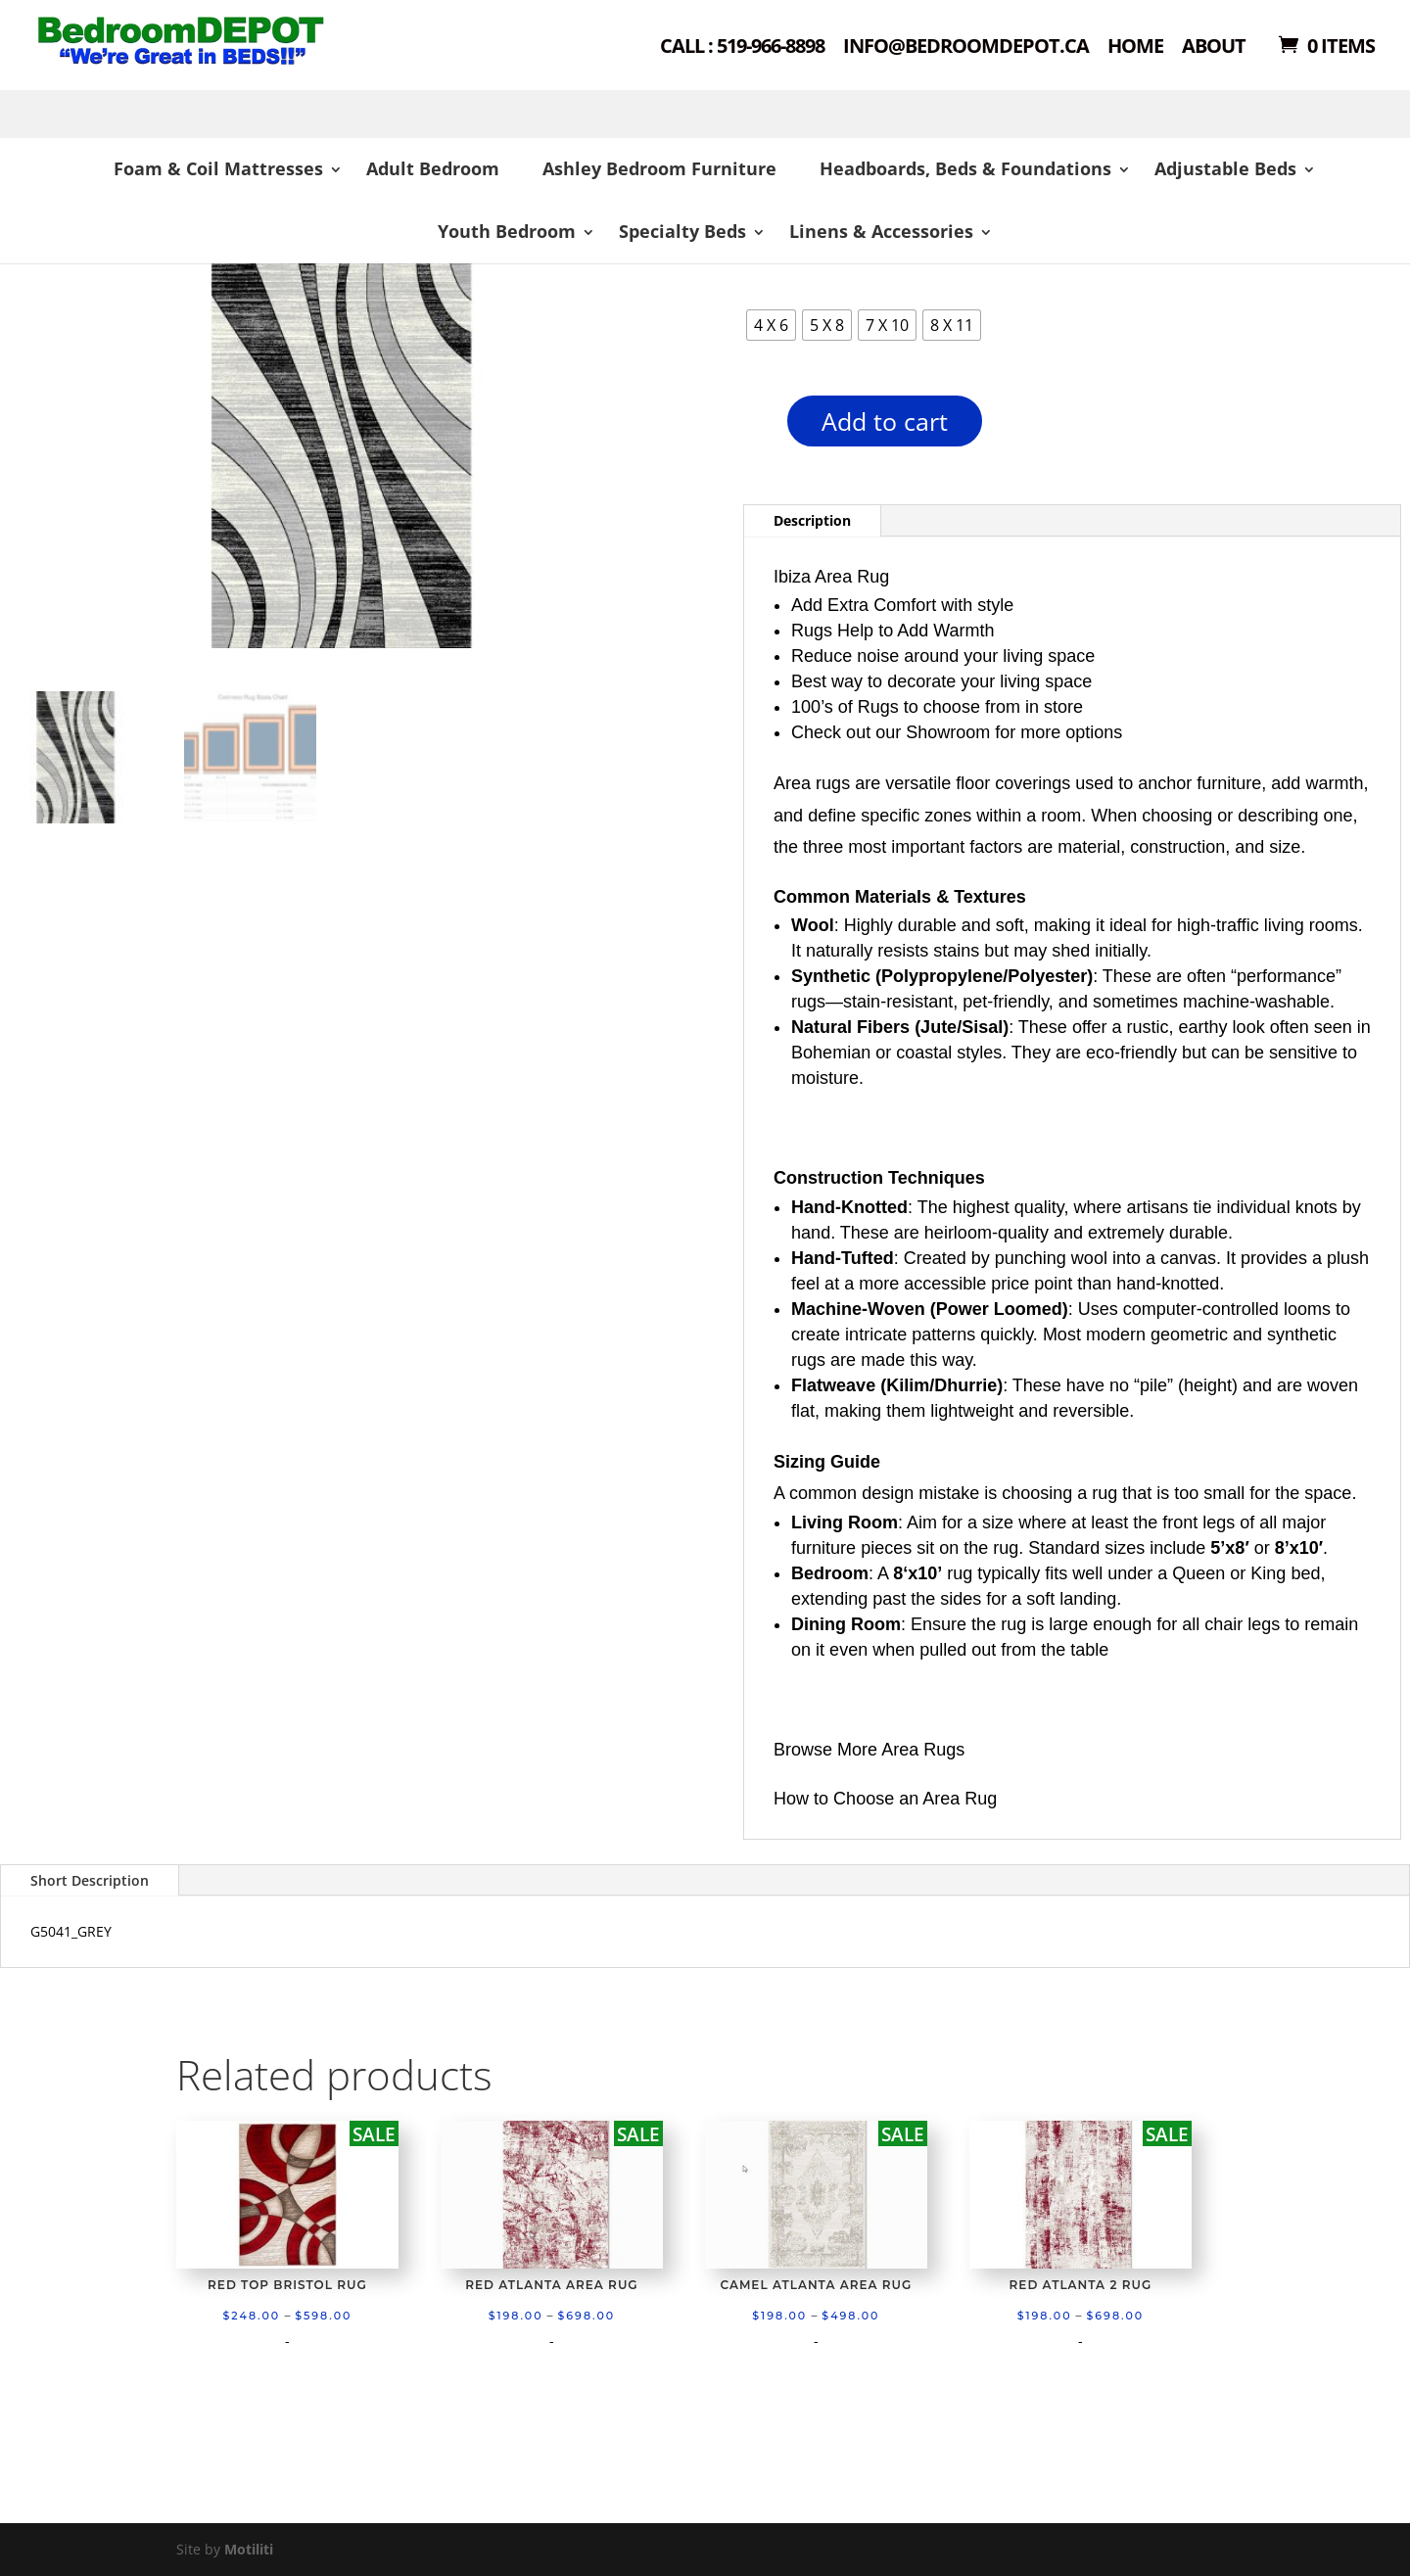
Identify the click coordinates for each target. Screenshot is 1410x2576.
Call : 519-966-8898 (742, 47)
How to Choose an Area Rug (885, 1798)
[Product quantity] (753, 427)
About (1214, 47)
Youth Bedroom (507, 231)
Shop (212, 69)
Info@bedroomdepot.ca (966, 47)
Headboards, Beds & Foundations (965, 168)
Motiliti (248, 2549)
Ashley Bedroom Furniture (659, 168)
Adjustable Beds (1225, 168)
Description (812, 520)
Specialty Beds (682, 231)
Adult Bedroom (432, 168)
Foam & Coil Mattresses (218, 168)
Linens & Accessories (881, 231)
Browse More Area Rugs (869, 1749)
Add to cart (885, 421)
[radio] (771, 325)
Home (1135, 47)
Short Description (89, 1880)
